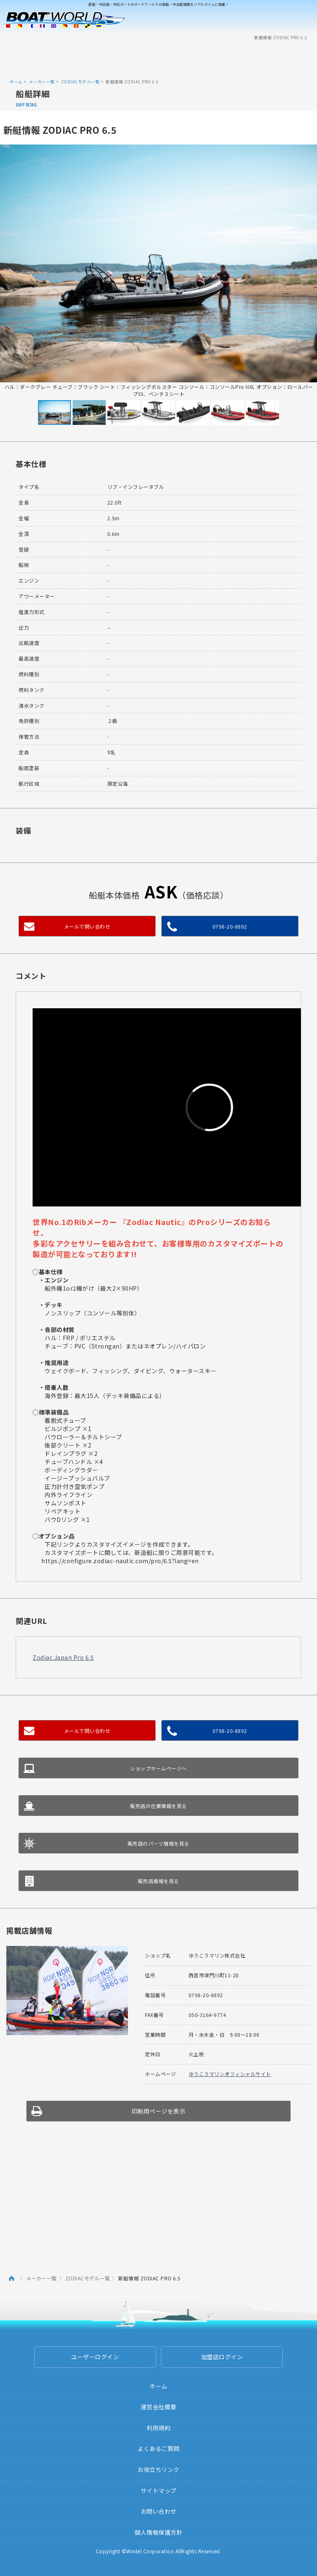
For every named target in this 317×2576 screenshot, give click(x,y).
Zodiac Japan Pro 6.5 (63, 1657)
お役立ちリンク (158, 2469)
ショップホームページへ (158, 1768)
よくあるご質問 (158, 2448)
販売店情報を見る (158, 1880)
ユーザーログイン (95, 2357)
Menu (305, 19)
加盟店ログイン (222, 2357)
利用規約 (158, 2428)
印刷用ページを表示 (159, 2111)
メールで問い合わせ (87, 926)
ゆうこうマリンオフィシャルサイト (230, 2073)
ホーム (16, 81)
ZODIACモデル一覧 (80, 81)
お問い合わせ (159, 2511)
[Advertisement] (158, 59)
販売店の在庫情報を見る (158, 1805)
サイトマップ (159, 2490)
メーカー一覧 (42, 81)
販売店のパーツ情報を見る (158, 1843)
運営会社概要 (159, 2407)
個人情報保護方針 (158, 2532)
